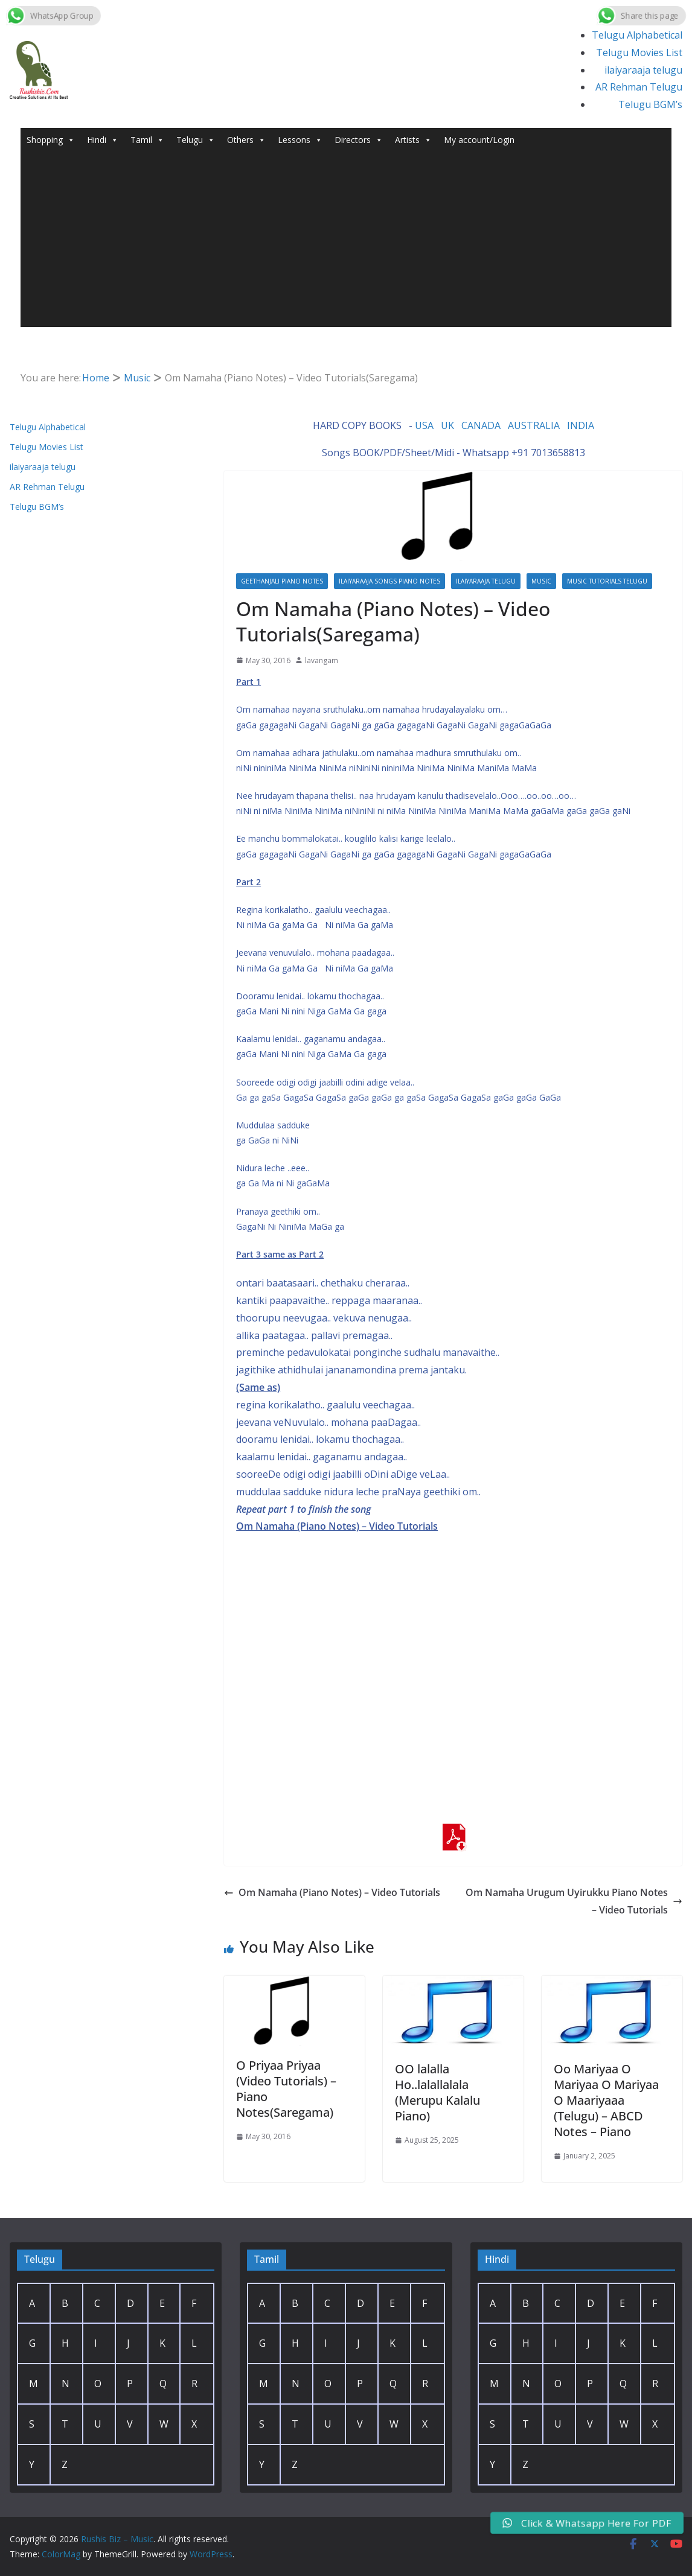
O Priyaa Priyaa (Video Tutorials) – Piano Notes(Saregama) (286, 2088)
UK (447, 425)
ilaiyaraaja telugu (643, 70)
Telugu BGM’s (650, 104)
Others (246, 140)
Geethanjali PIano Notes (282, 581)
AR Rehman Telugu (638, 87)
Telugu (195, 140)
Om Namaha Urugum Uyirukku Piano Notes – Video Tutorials (574, 1901)
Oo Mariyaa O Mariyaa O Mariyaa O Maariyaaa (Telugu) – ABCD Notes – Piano (606, 2100)
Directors (359, 140)
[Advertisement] (346, 242)
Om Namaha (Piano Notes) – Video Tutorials (332, 1892)
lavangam (321, 660)
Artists (413, 140)
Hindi (102, 140)
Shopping (51, 140)
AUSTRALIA (534, 425)
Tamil (147, 140)
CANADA (481, 425)
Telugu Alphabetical (637, 35)
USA (424, 425)
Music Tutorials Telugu (607, 581)
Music (541, 581)
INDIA (580, 425)
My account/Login (479, 139)
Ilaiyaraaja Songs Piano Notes (389, 581)
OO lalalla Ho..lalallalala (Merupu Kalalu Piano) (437, 2092)
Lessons (300, 140)
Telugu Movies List (639, 52)
